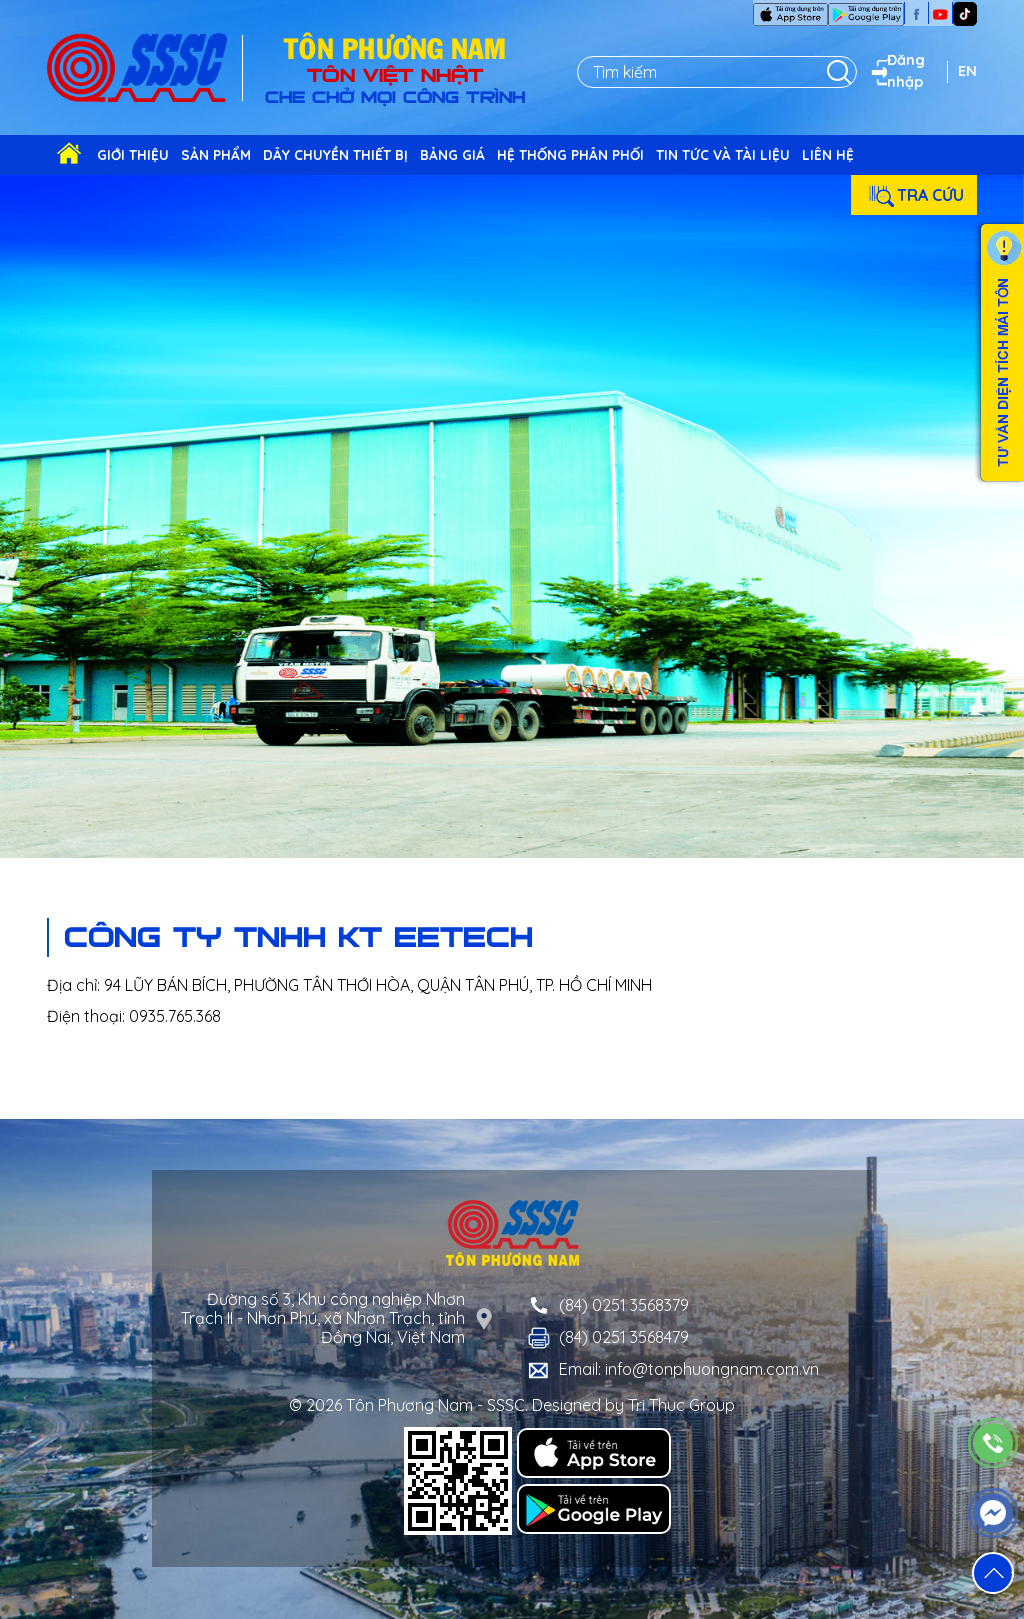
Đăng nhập (896, 71)
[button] (993, 1573)
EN (967, 71)
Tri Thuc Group (681, 1405)
